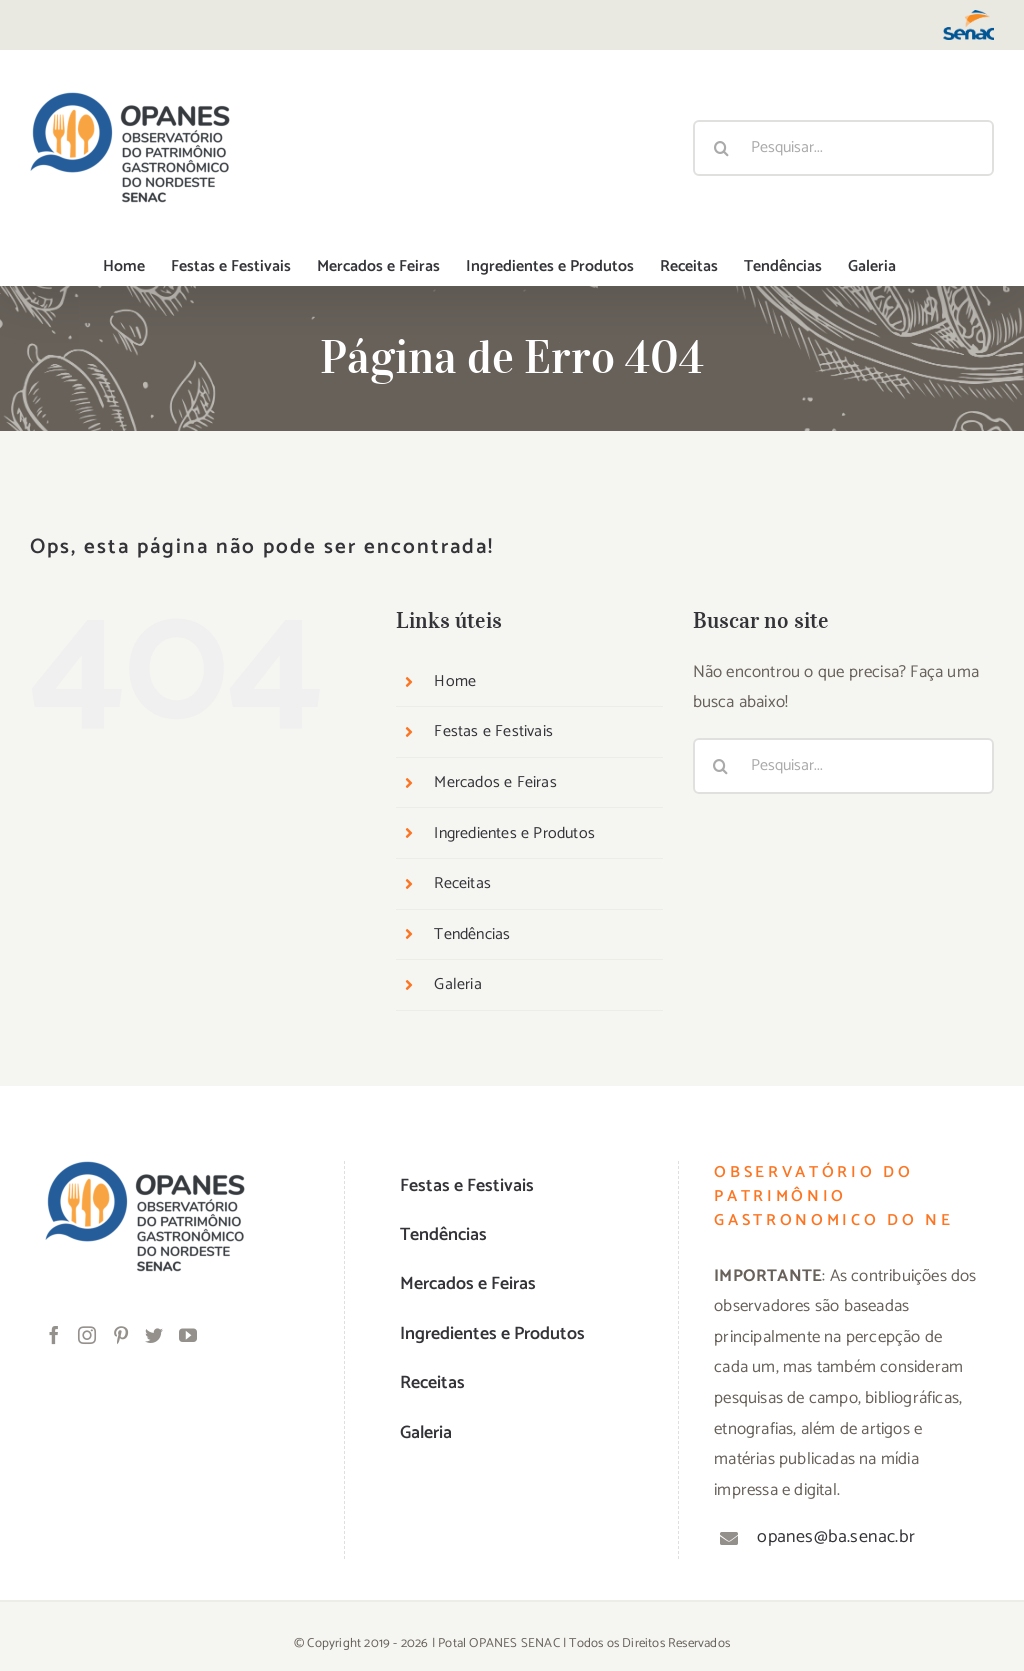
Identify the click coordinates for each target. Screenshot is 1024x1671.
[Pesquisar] (721, 148)
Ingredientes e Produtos (514, 833)
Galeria (457, 984)
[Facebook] (54, 1335)
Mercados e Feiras (495, 782)
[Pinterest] (121, 1335)
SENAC (540, 1643)
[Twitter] (154, 1335)
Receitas (462, 883)
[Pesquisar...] (843, 148)
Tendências (472, 934)
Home (455, 681)
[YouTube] (188, 1335)
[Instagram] (87, 1335)
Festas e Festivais (493, 731)
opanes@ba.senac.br (836, 1537)
